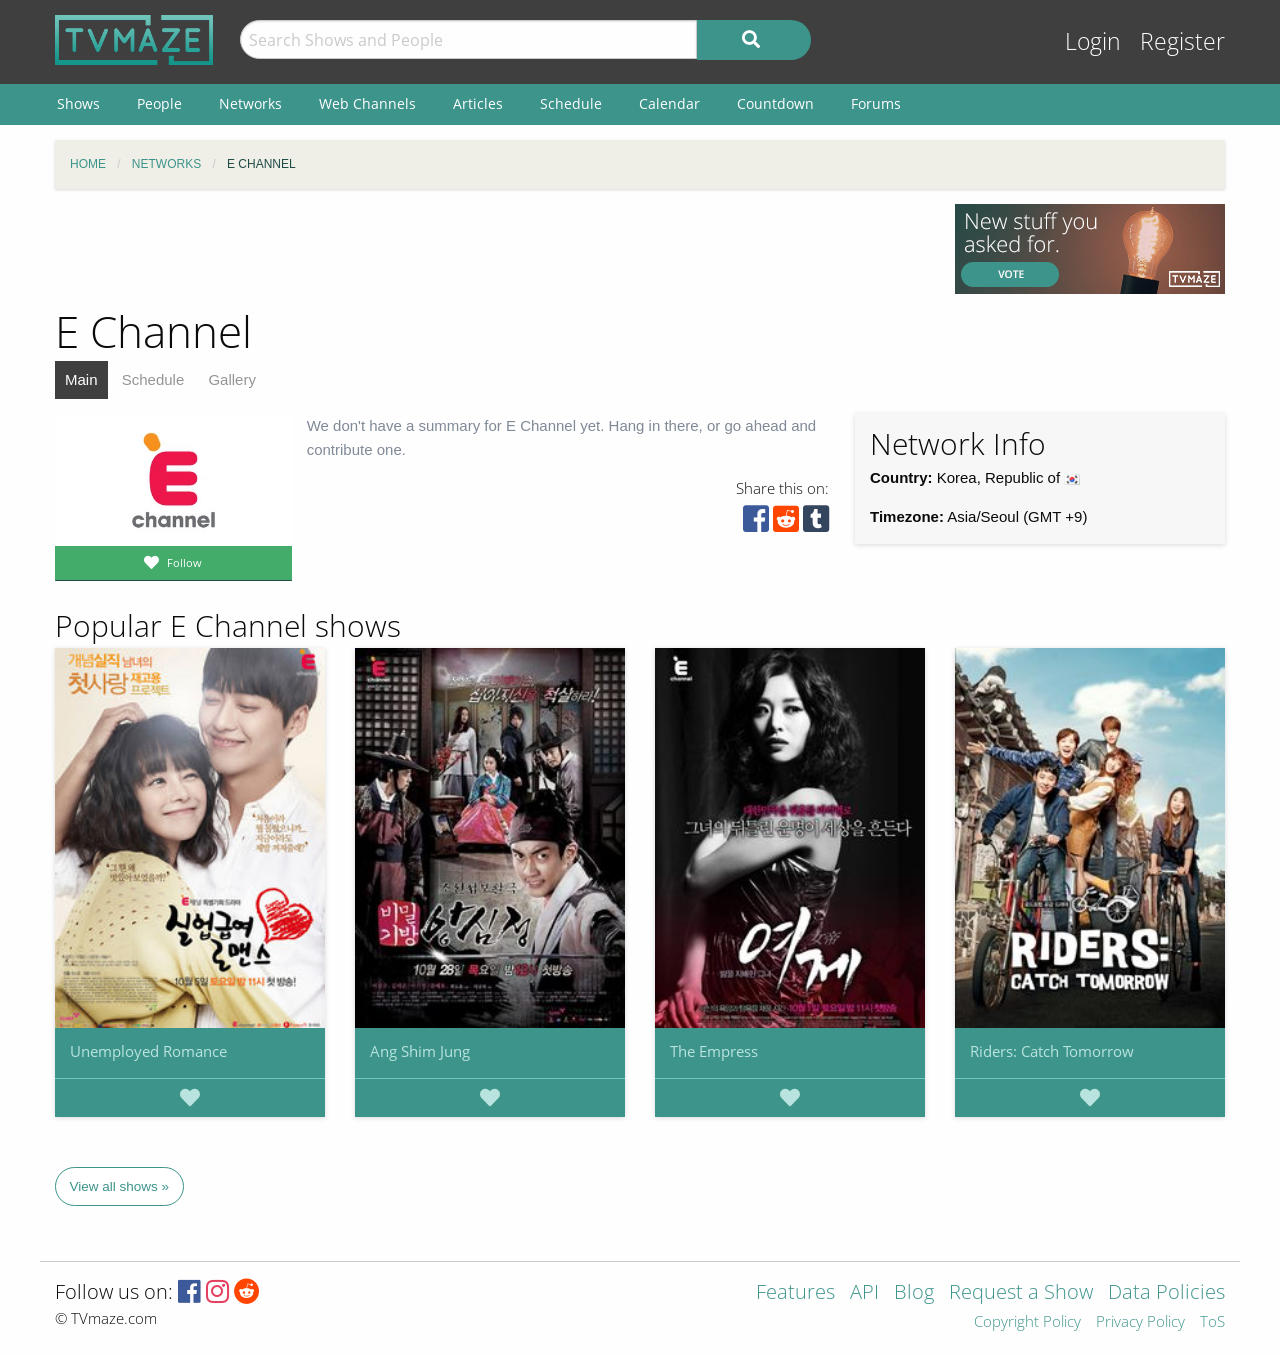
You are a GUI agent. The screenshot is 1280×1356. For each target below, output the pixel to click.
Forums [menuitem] (876, 103)
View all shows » (120, 1186)
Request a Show (1021, 1293)
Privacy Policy (1140, 1322)
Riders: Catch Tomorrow (1052, 1051)
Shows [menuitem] (78, 103)
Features (795, 1293)
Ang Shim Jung (420, 1051)
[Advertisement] (490, 249)
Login (1093, 41)
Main (81, 379)
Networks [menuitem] (250, 103)
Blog (914, 1293)
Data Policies (1166, 1293)
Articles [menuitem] (478, 103)
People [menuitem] (159, 103)
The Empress (714, 1051)
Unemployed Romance (148, 1051)
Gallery (232, 379)
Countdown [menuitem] (775, 103)
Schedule (153, 379)
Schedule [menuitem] (571, 103)
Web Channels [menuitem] (367, 103)
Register (1182, 41)
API (864, 1293)
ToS (1212, 1322)
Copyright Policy (1027, 1322)
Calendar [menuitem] (669, 103)
